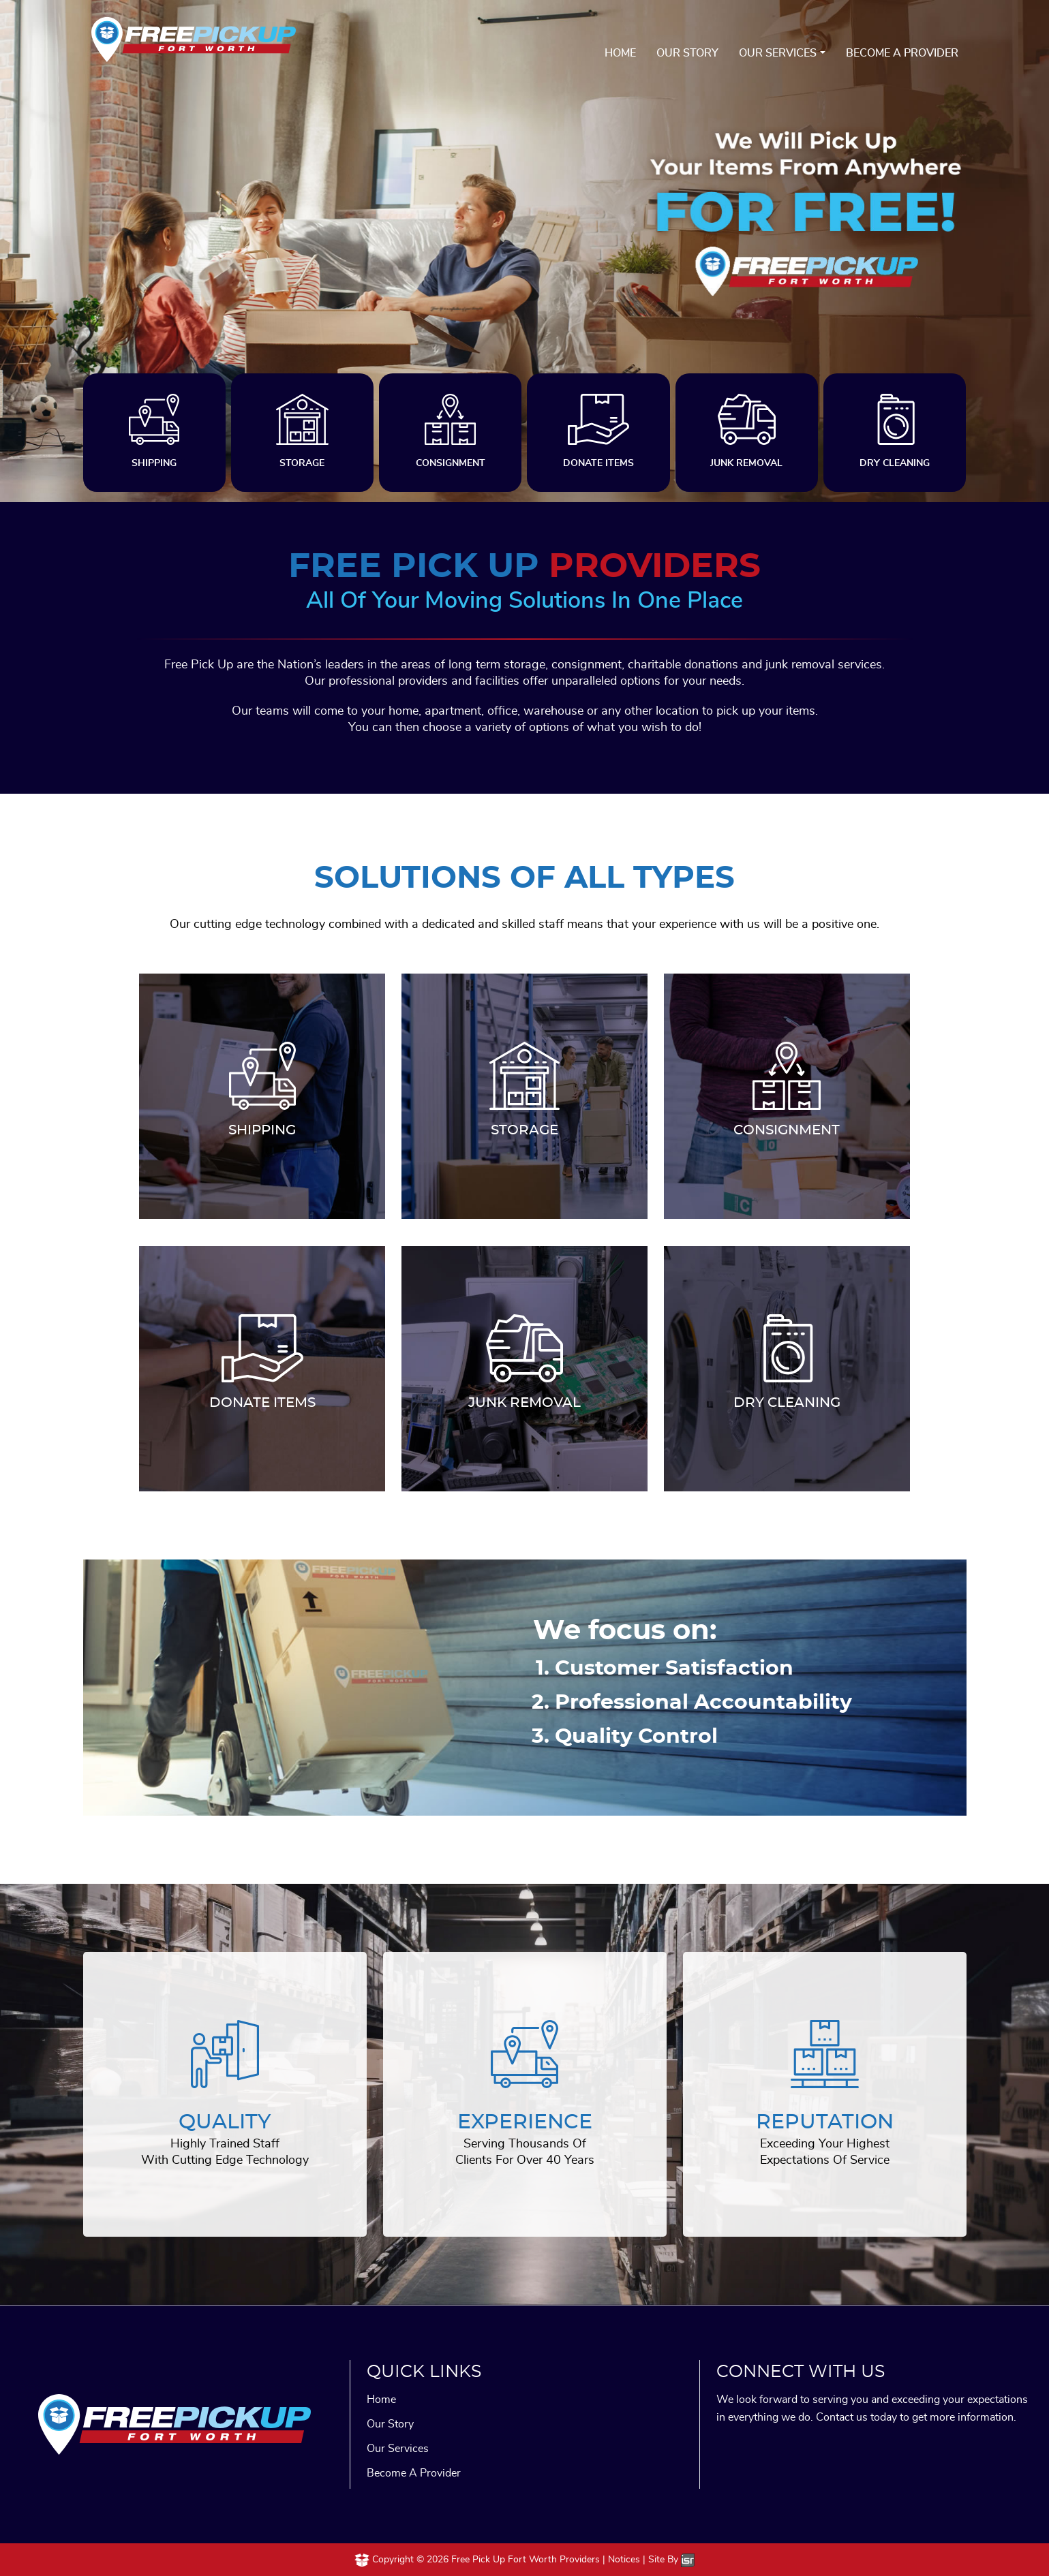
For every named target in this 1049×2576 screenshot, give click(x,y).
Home (620, 53)
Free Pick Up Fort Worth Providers (525, 2559)
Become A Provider (902, 53)
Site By (671, 2559)
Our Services (778, 53)
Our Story (687, 53)
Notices (624, 2559)
